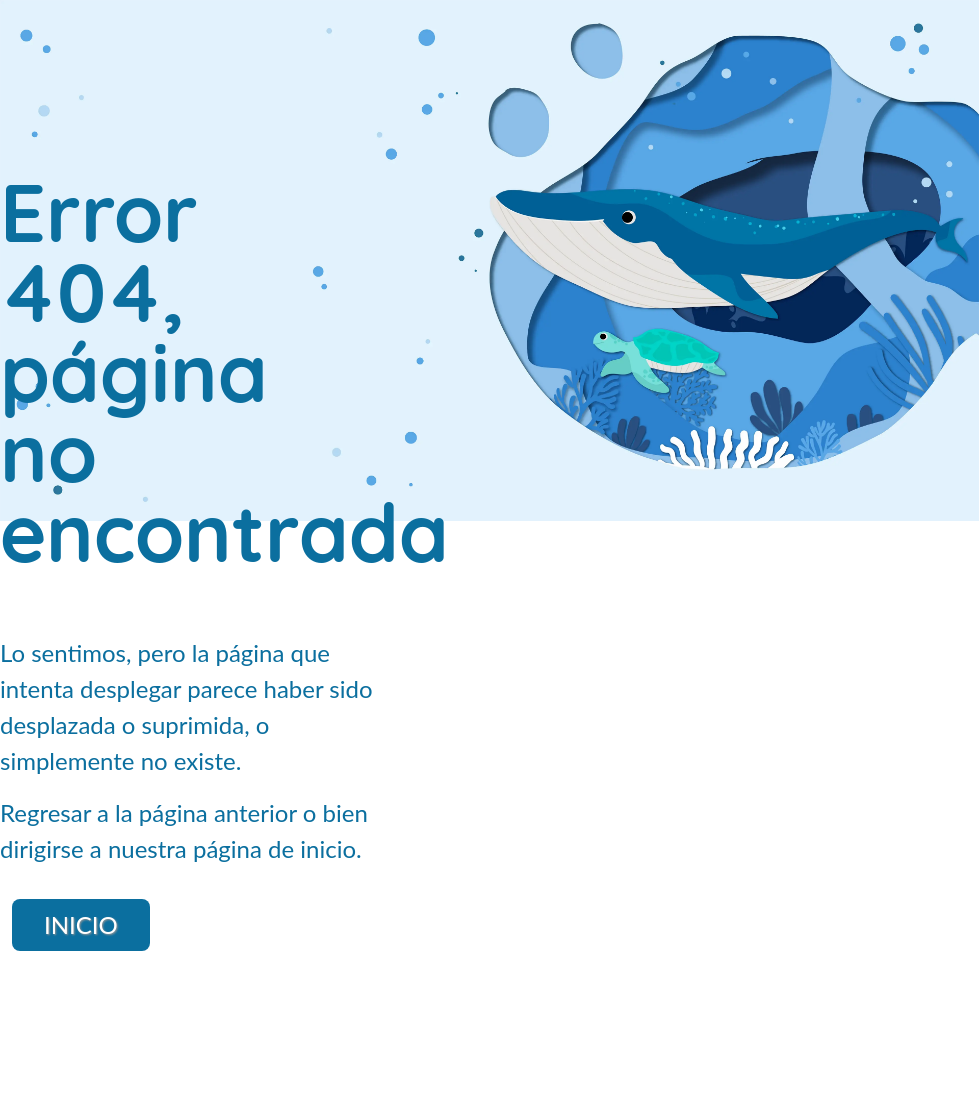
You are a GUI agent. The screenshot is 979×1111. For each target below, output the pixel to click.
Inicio (81, 924)
